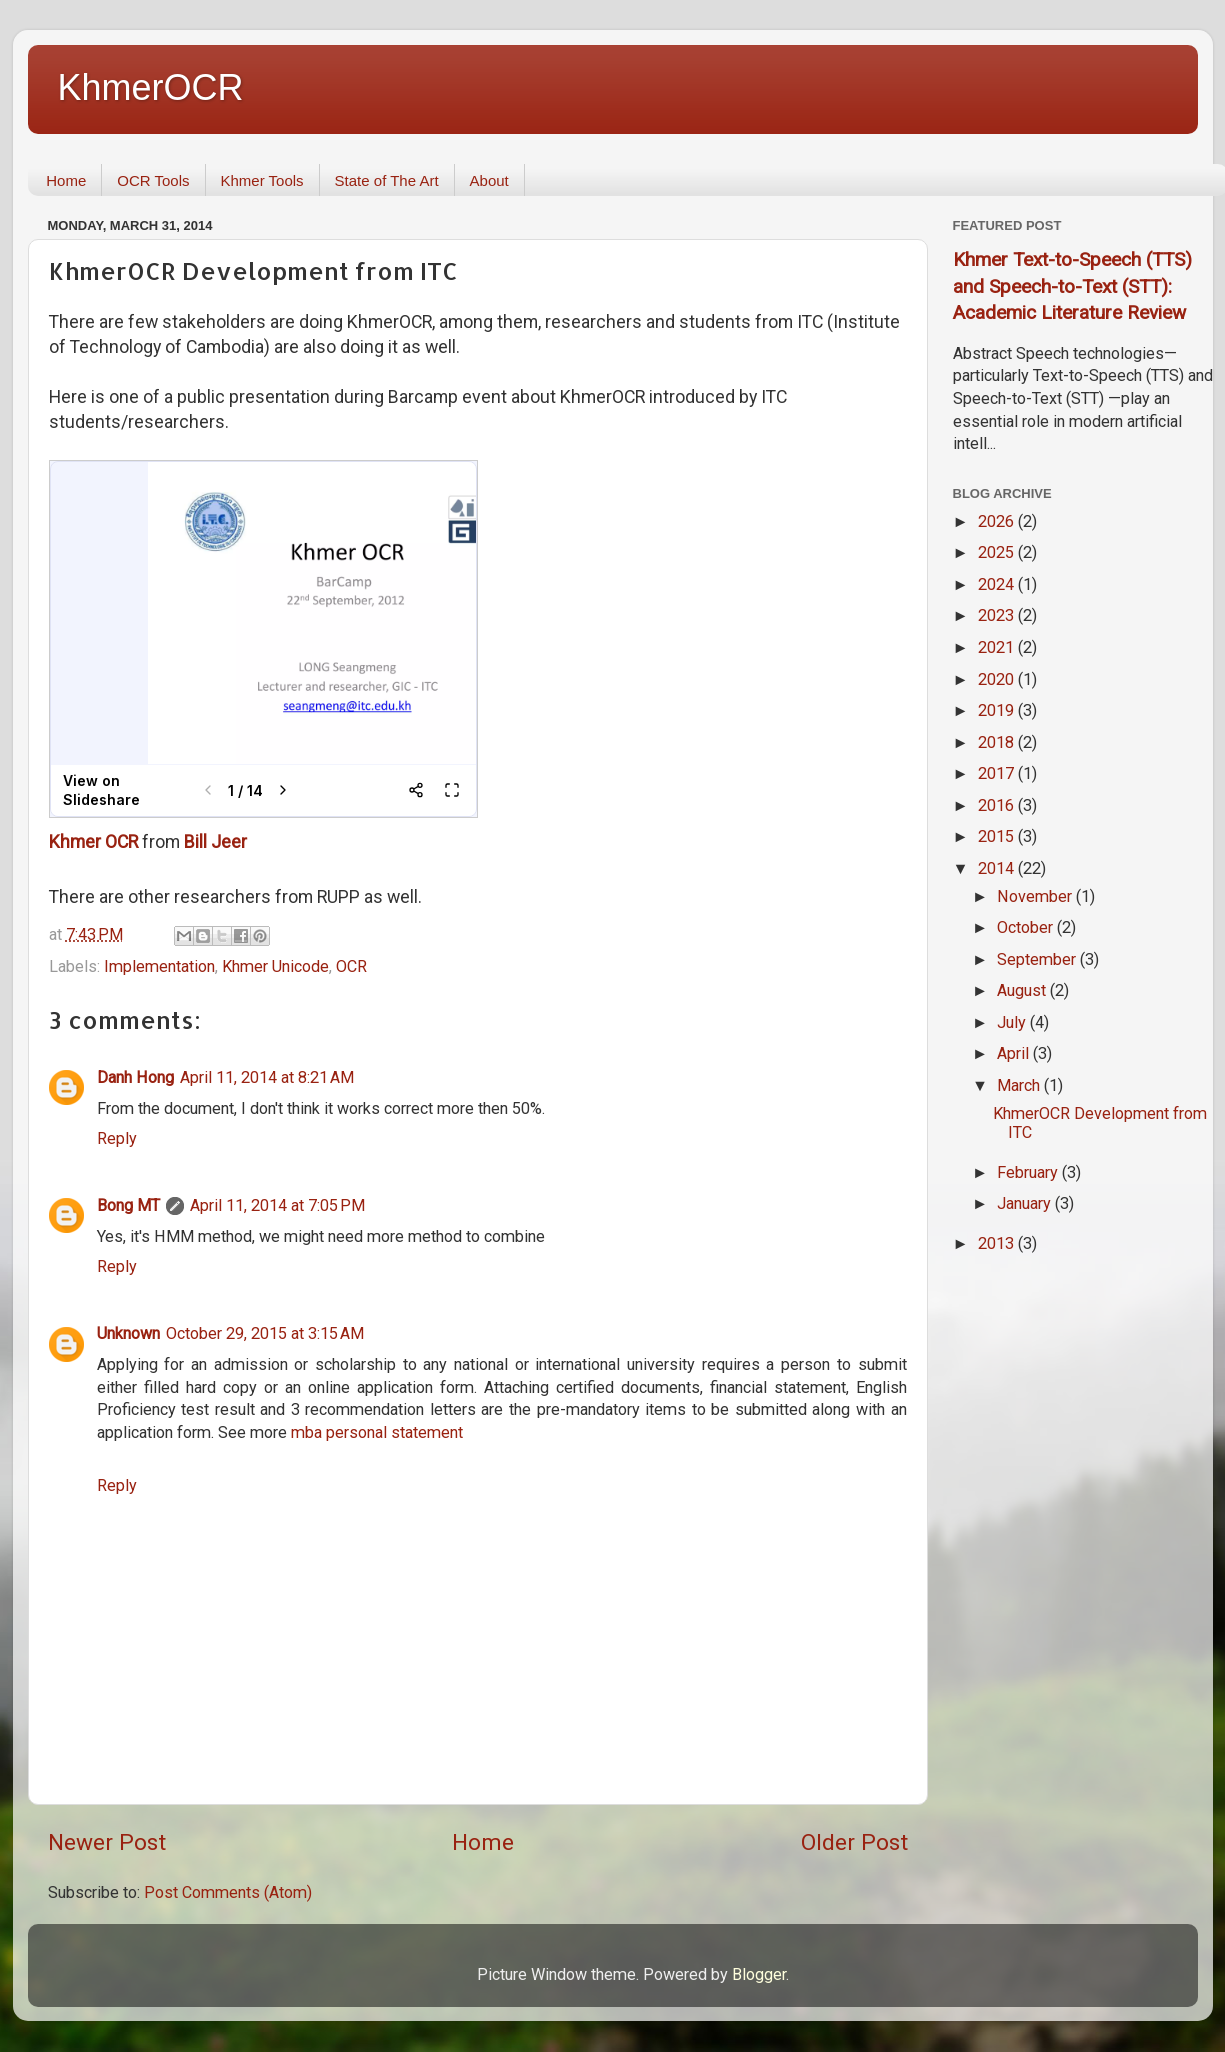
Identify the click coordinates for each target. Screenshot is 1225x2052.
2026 (998, 521)
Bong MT (128, 1205)
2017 (998, 773)
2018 (998, 742)
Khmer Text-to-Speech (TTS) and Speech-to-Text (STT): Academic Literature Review (1072, 286)
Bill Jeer (215, 841)
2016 (998, 805)
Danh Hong (135, 1077)
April (1015, 1053)
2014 (998, 868)
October (1027, 927)
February (1029, 1172)
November (1036, 896)
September (1038, 959)
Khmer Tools (262, 180)
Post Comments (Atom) (228, 1892)
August (1023, 990)
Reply (117, 1138)
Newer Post (107, 1842)
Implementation (159, 966)
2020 (998, 679)
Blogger (759, 1974)
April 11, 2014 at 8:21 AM (267, 1077)
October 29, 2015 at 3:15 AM (265, 1333)
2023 (998, 615)
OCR (351, 966)
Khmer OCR (93, 841)
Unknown (128, 1333)
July (1013, 1022)
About (489, 180)
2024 (998, 584)
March (1020, 1085)
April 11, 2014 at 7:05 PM (277, 1205)
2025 (998, 552)
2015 (998, 836)
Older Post (854, 1842)
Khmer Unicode (275, 966)
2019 (998, 710)
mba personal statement (377, 1432)
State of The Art (387, 180)
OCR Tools (153, 180)
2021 (998, 647)
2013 (998, 1243)
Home (66, 180)
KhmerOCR (151, 87)
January (1026, 1203)
